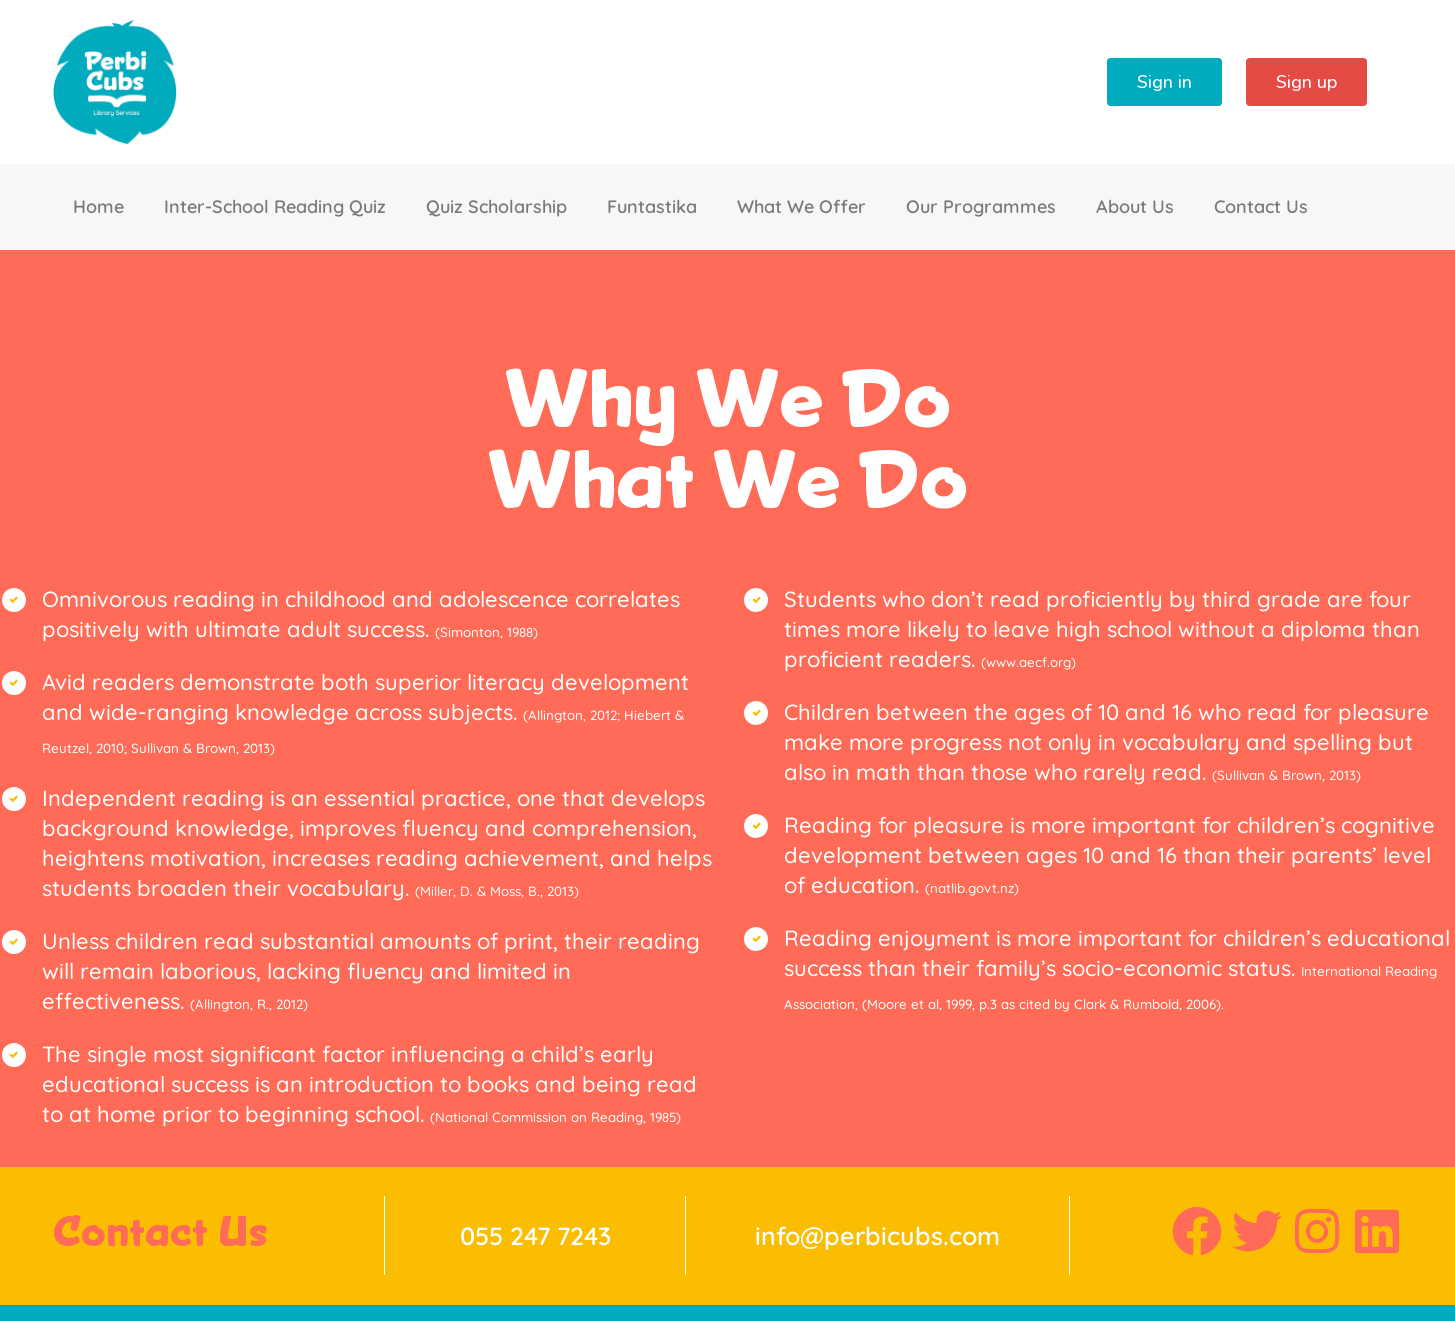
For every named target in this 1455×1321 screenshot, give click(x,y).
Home (98, 207)
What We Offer (801, 207)
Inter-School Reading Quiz (275, 207)
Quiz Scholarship (496, 207)
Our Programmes (981, 207)
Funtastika (652, 207)
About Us (1135, 207)
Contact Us (1261, 207)
